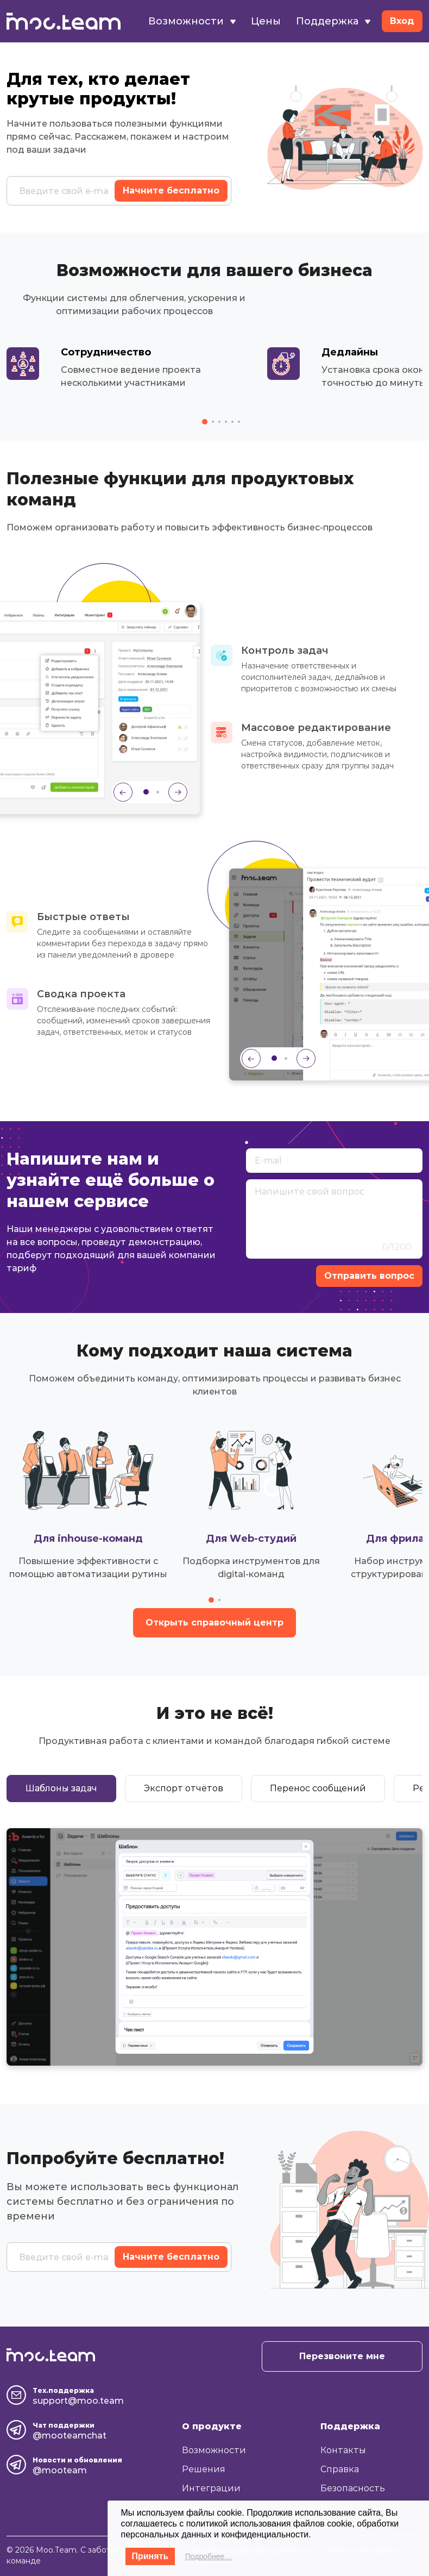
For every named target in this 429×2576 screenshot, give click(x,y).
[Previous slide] (123, 792)
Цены (266, 21)
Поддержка (333, 21)
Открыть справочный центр (214, 1622)
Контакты (343, 2450)
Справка (339, 2469)
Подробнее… (208, 2556)
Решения (203, 2469)
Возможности (192, 21)
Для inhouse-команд (88, 1539)
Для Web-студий (251, 1539)
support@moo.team (78, 2401)
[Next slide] (177, 792)
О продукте (212, 2426)
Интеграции (211, 2488)
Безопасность (352, 2488)
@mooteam (60, 2470)
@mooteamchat (69, 2435)
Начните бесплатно (171, 190)
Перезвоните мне (342, 2356)
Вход (402, 21)
